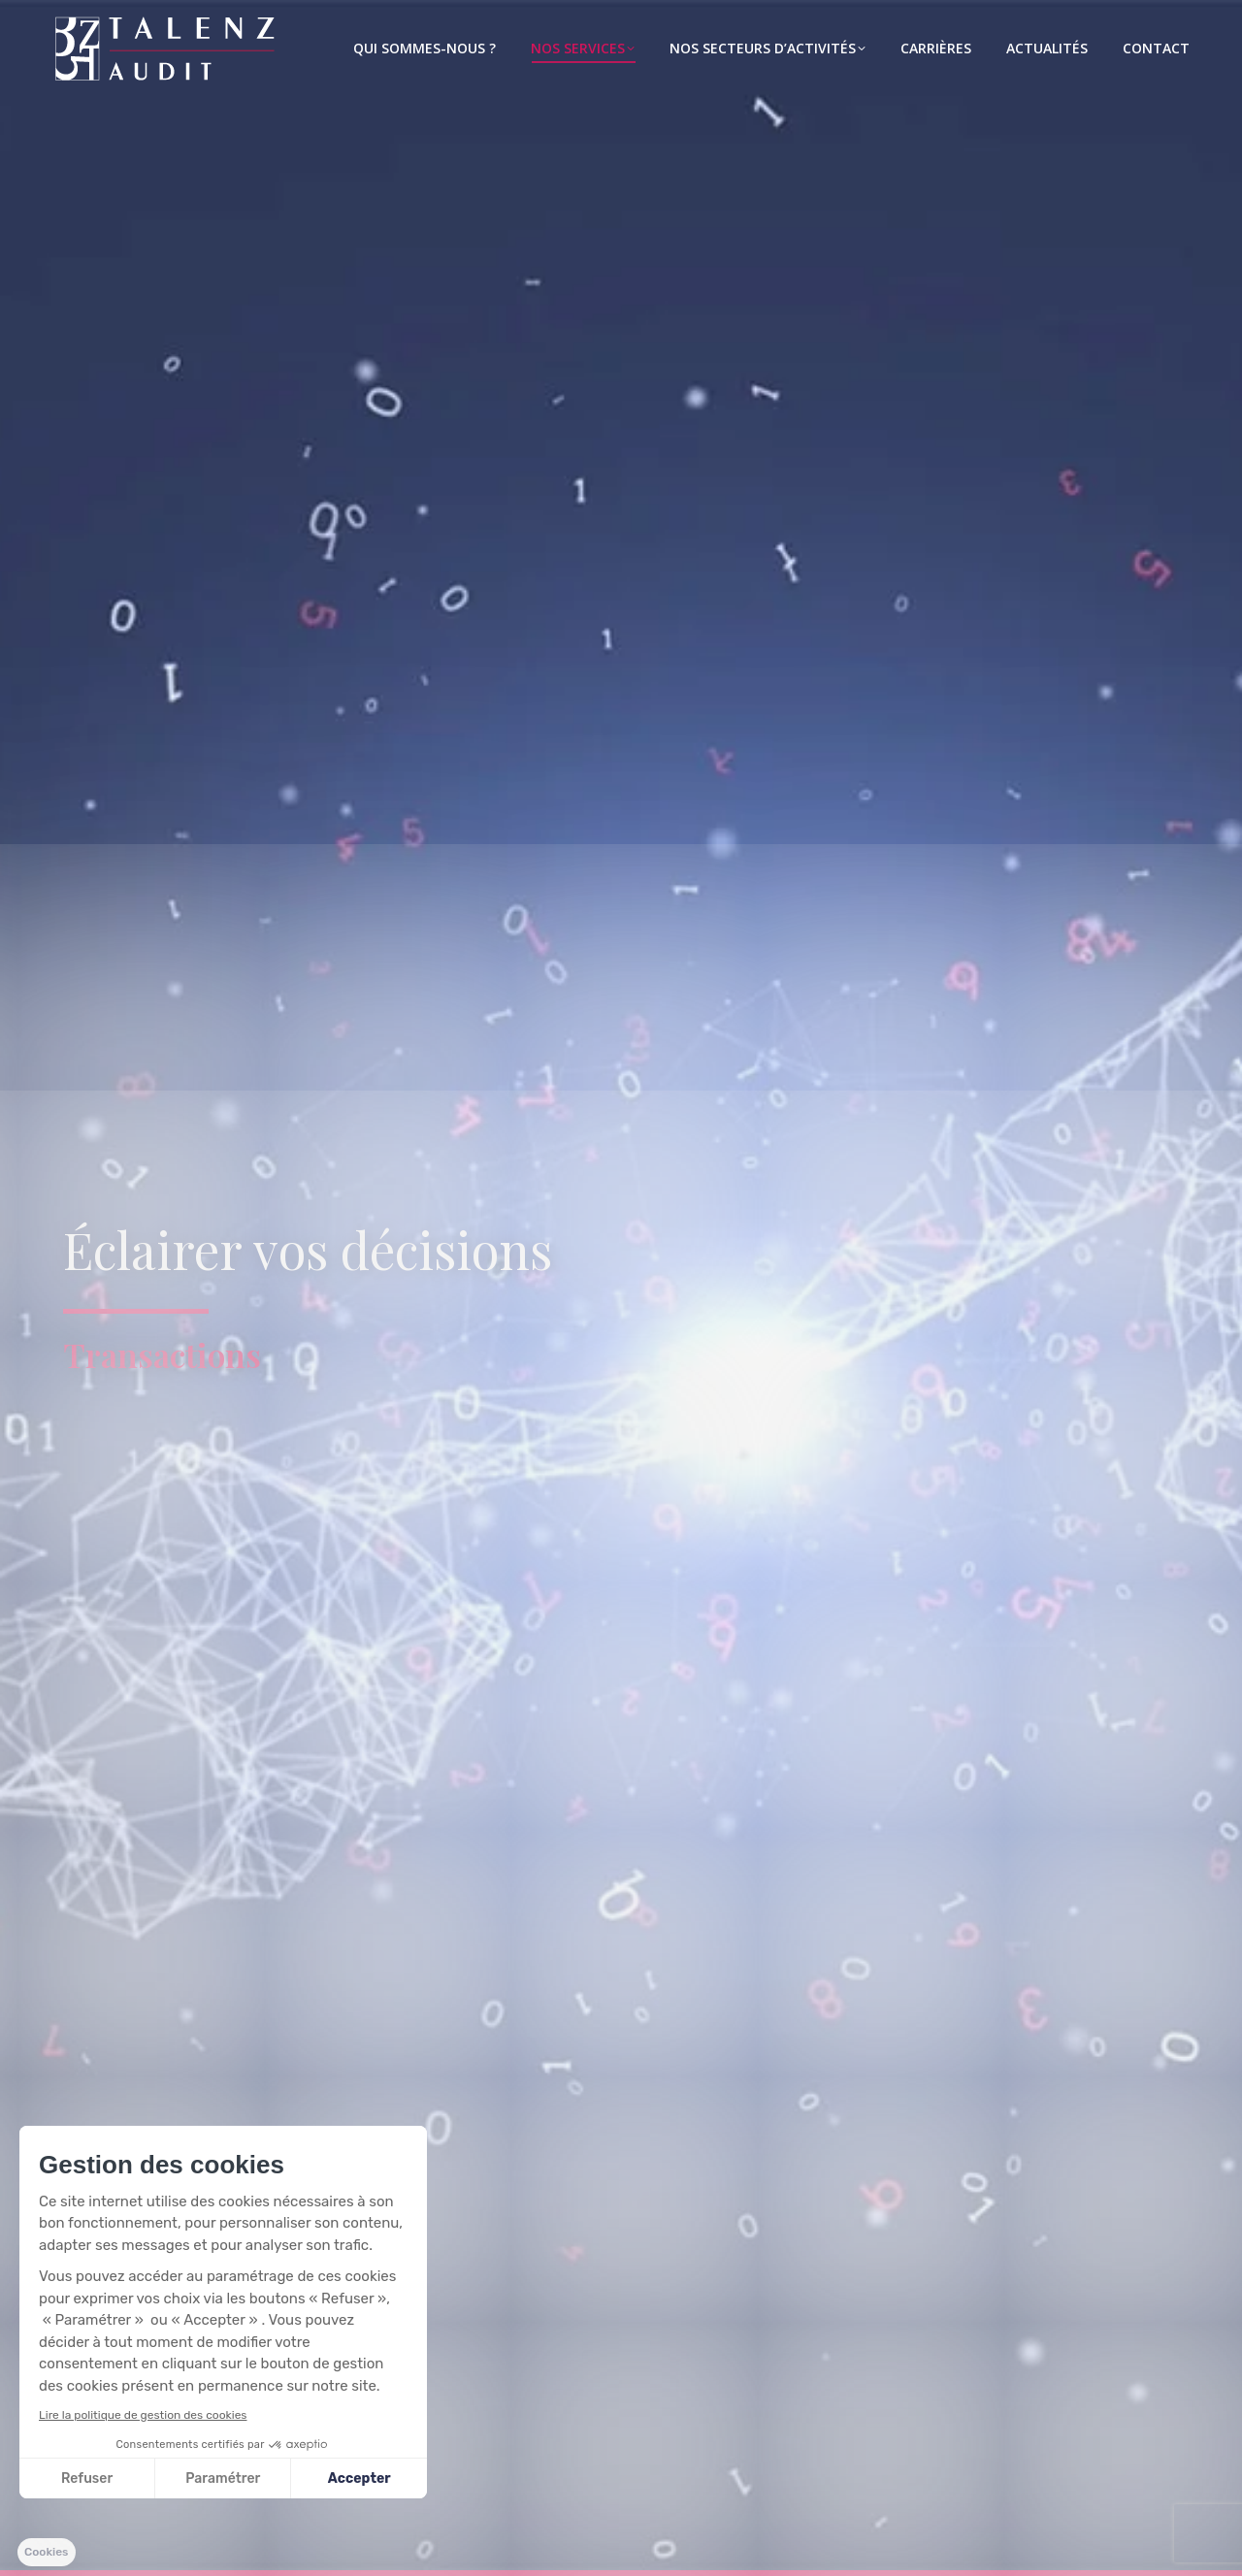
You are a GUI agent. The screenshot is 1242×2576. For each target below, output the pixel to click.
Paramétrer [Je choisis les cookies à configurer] (222, 2478)
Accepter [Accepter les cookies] (359, 2478)
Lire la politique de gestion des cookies (142, 2415)
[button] (46, 2552)
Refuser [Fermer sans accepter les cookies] (87, 2478)
